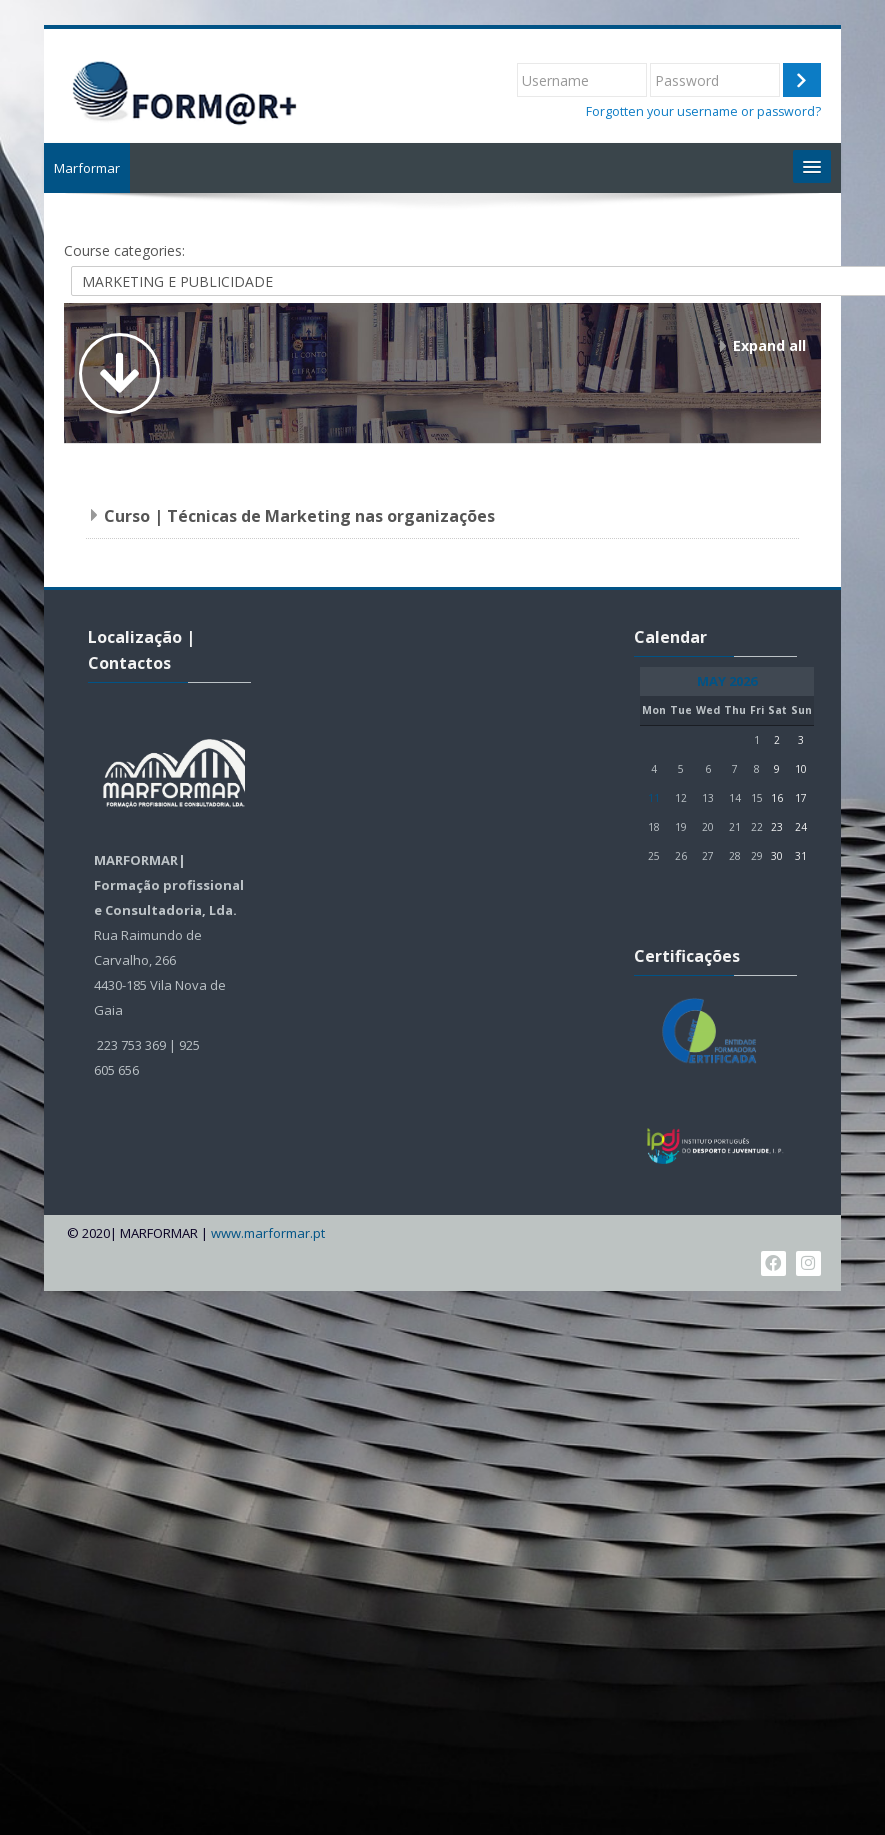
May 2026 (727, 681)
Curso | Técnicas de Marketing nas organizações (299, 516)
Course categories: (124, 250)
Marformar (87, 168)
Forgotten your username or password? (703, 111)
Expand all (769, 345)
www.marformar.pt (268, 1233)
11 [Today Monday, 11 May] (654, 798)
